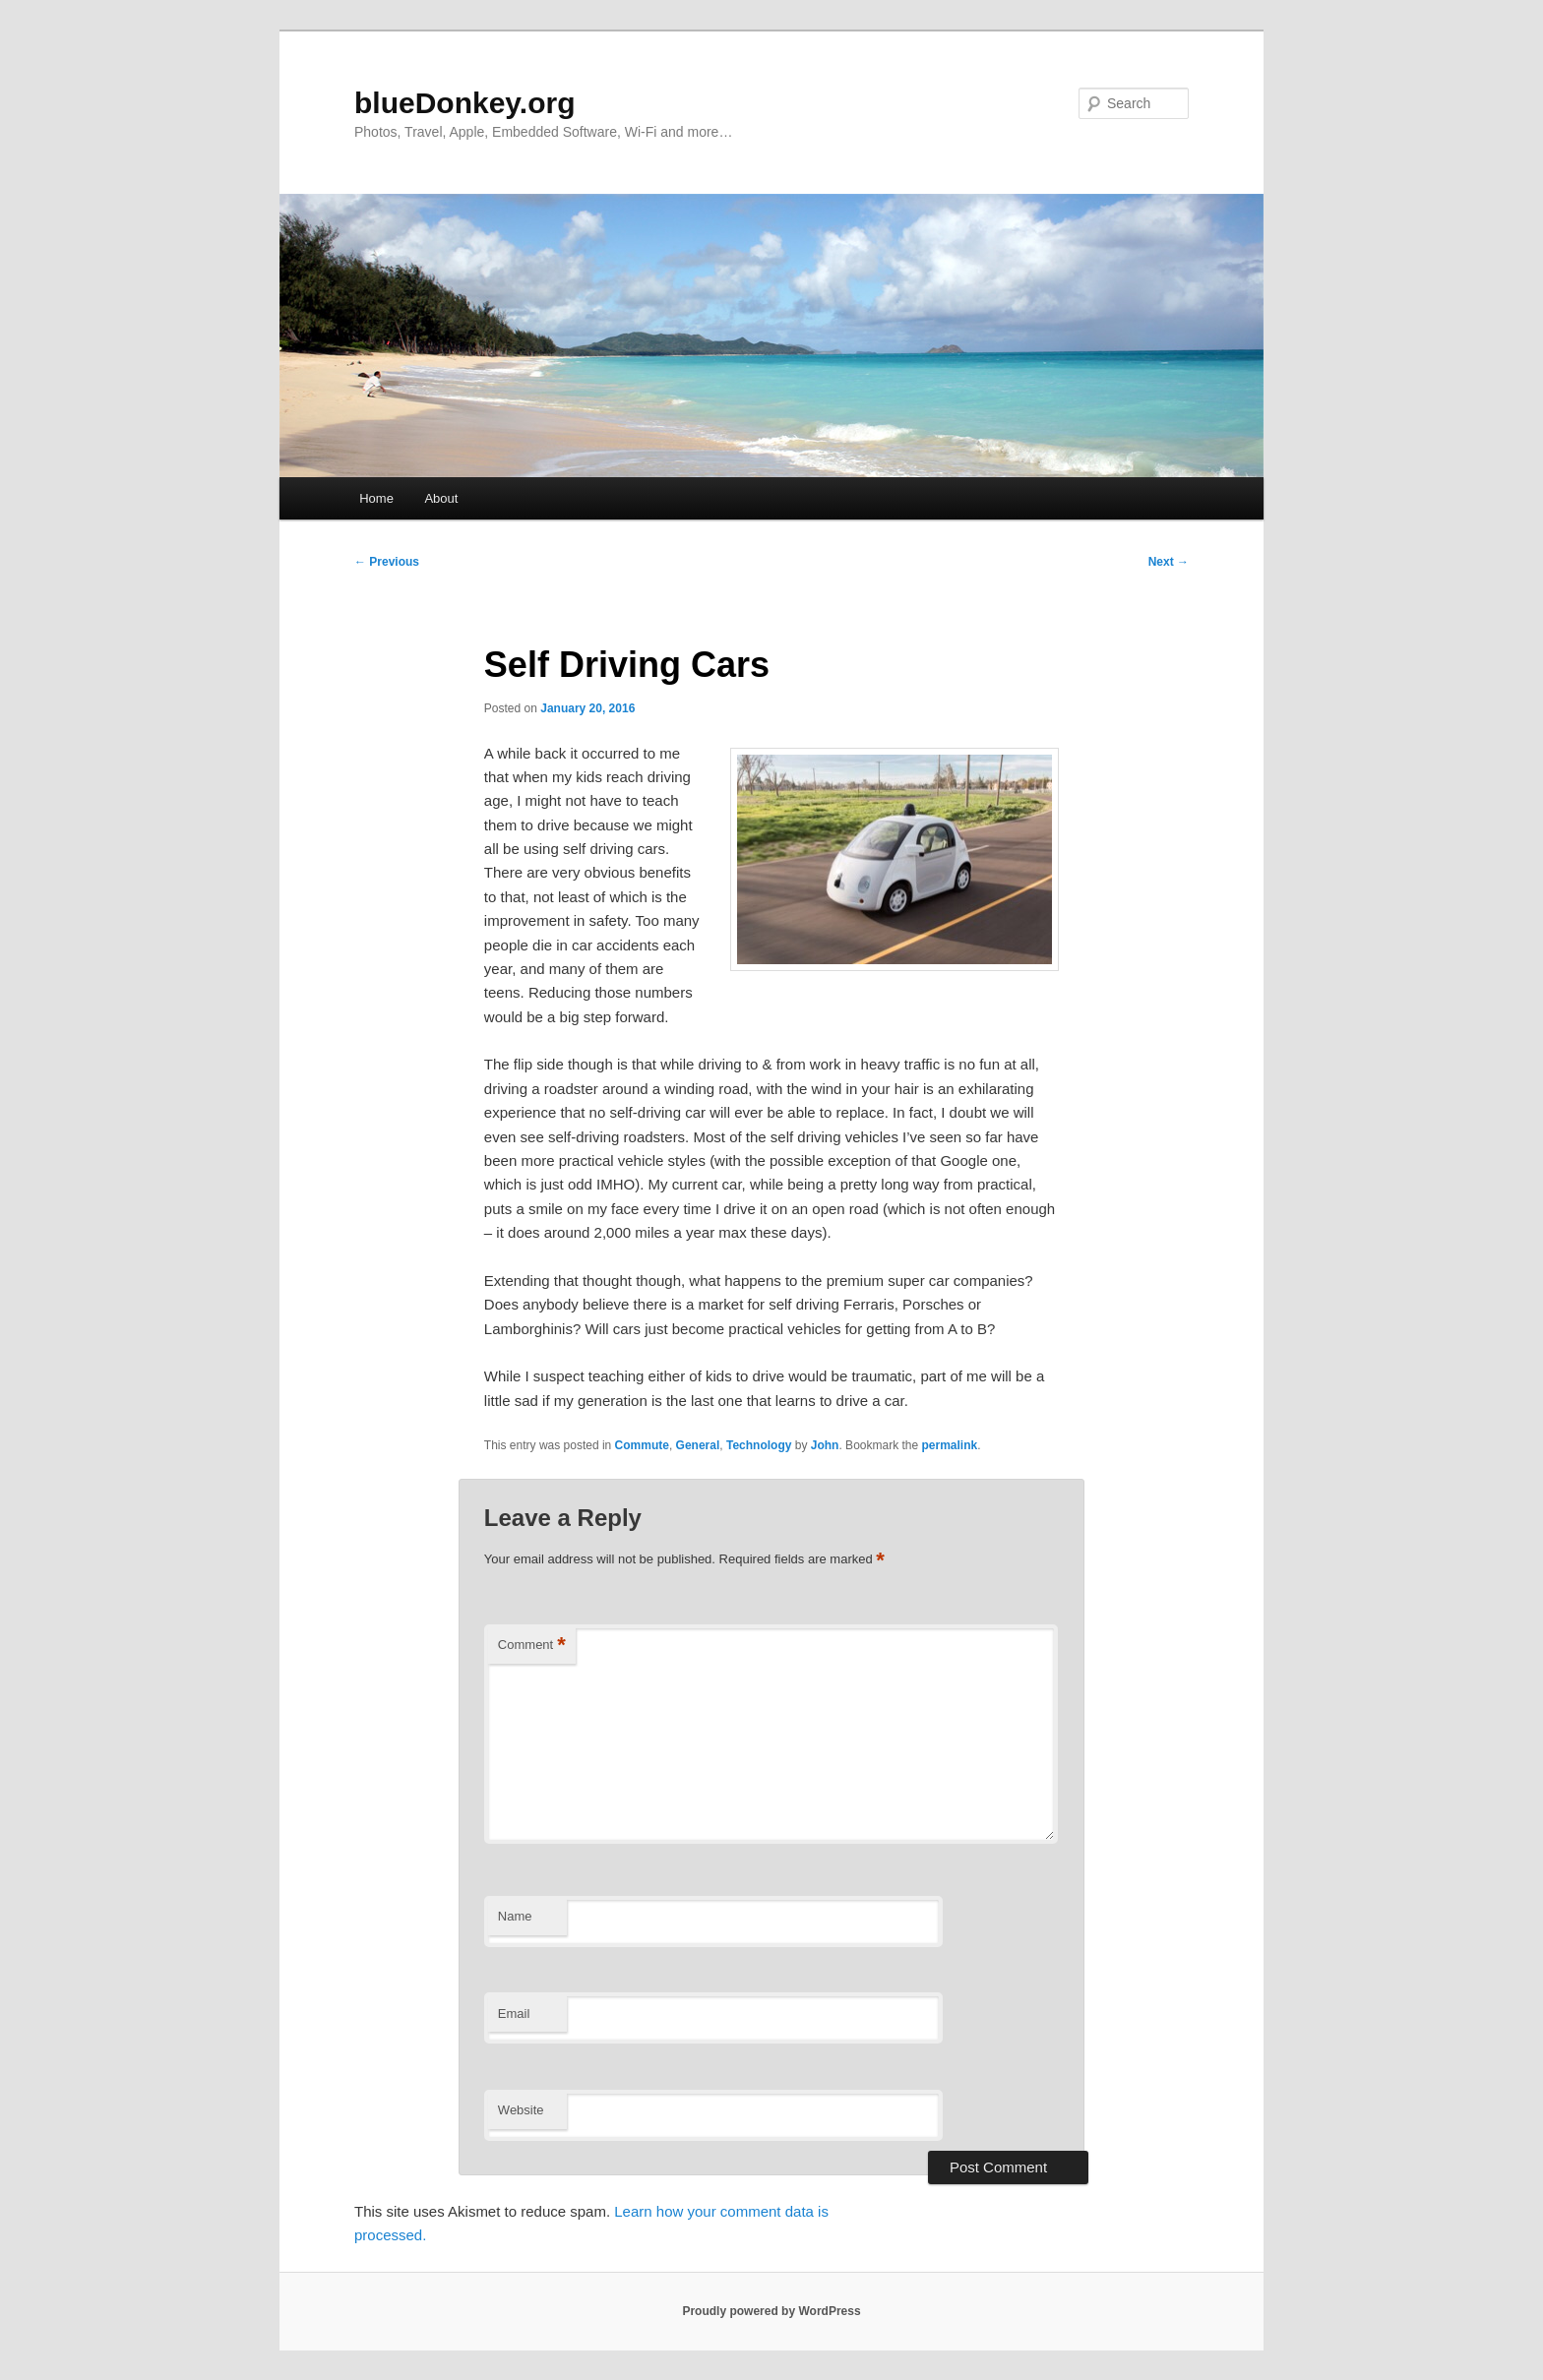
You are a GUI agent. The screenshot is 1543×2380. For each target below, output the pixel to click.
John (825, 1445)
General (698, 1445)
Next (1168, 562)
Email (514, 2013)
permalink (950, 1445)
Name (515, 1916)
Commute (642, 1445)
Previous (386, 562)
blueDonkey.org (464, 103)
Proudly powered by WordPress (771, 2311)
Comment (532, 1645)
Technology (758, 1445)
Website (521, 2110)
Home (376, 498)
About (441, 498)
